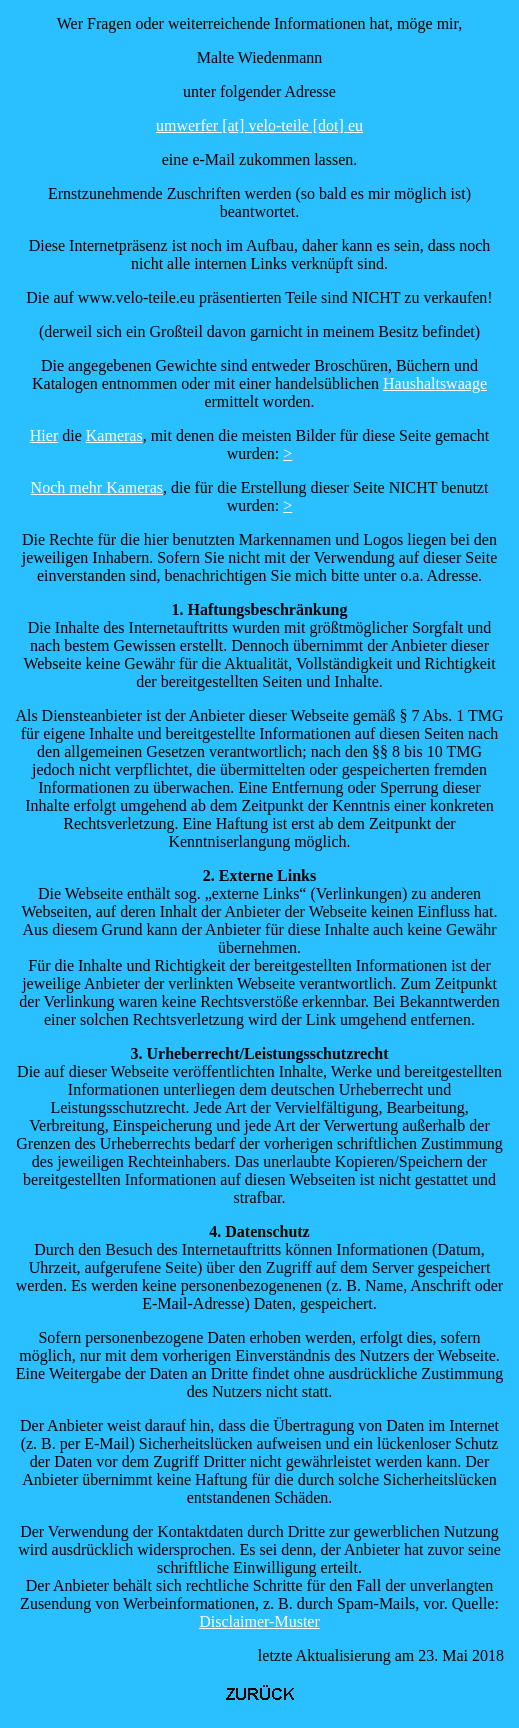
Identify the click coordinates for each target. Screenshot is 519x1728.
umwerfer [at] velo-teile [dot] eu (259, 125)
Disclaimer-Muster (259, 1621)
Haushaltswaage (435, 383)
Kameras (114, 435)
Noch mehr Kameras (97, 487)
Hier (44, 435)
